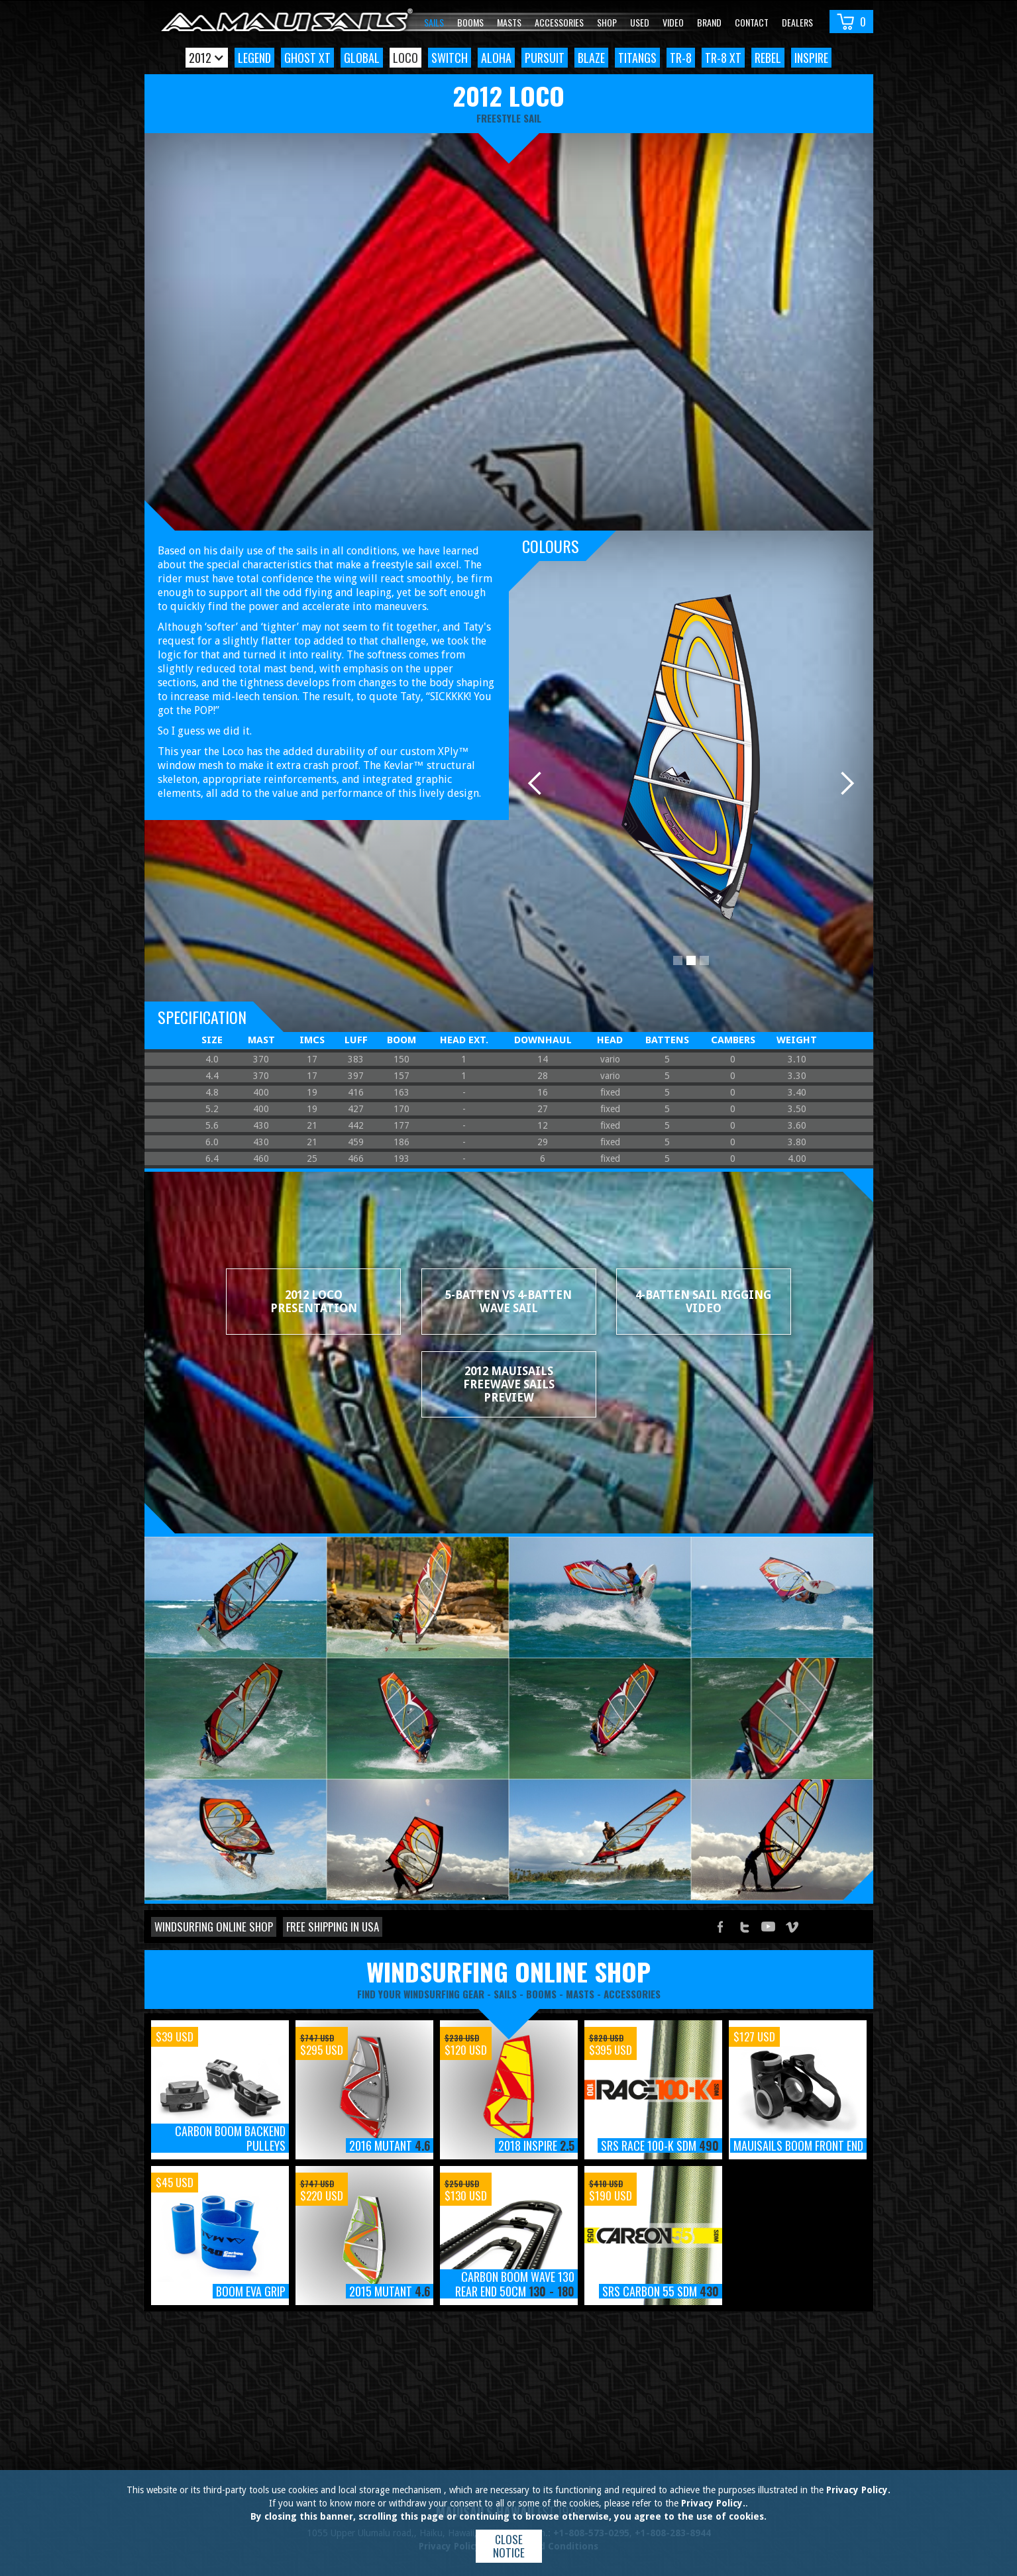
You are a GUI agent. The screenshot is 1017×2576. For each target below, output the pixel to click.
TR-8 (681, 57)
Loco (405, 57)
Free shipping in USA (332, 1926)
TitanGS (637, 57)
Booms (470, 22)
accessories (632, 1993)
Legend (254, 57)
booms (541, 1993)
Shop (607, 22)
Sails (434, 22)
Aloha (496, 57)
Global (362, 57)
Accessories (559, 22)
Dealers (797, 22)
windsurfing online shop (508, 1971)
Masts (509, 22)
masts (580, 1993)
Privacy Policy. (858, 2490)
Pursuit (544, 57)
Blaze (591, 57)
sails (505, 1993)
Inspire (811, 57)
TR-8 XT (723, 57)
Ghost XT (307, 57)
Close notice (509, 2546)
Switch (449, 57)
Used (639, 22)
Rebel (768, 57)
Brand (709, 22)
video (673, 22)
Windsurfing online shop (213, 1926)
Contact (752, 22)
